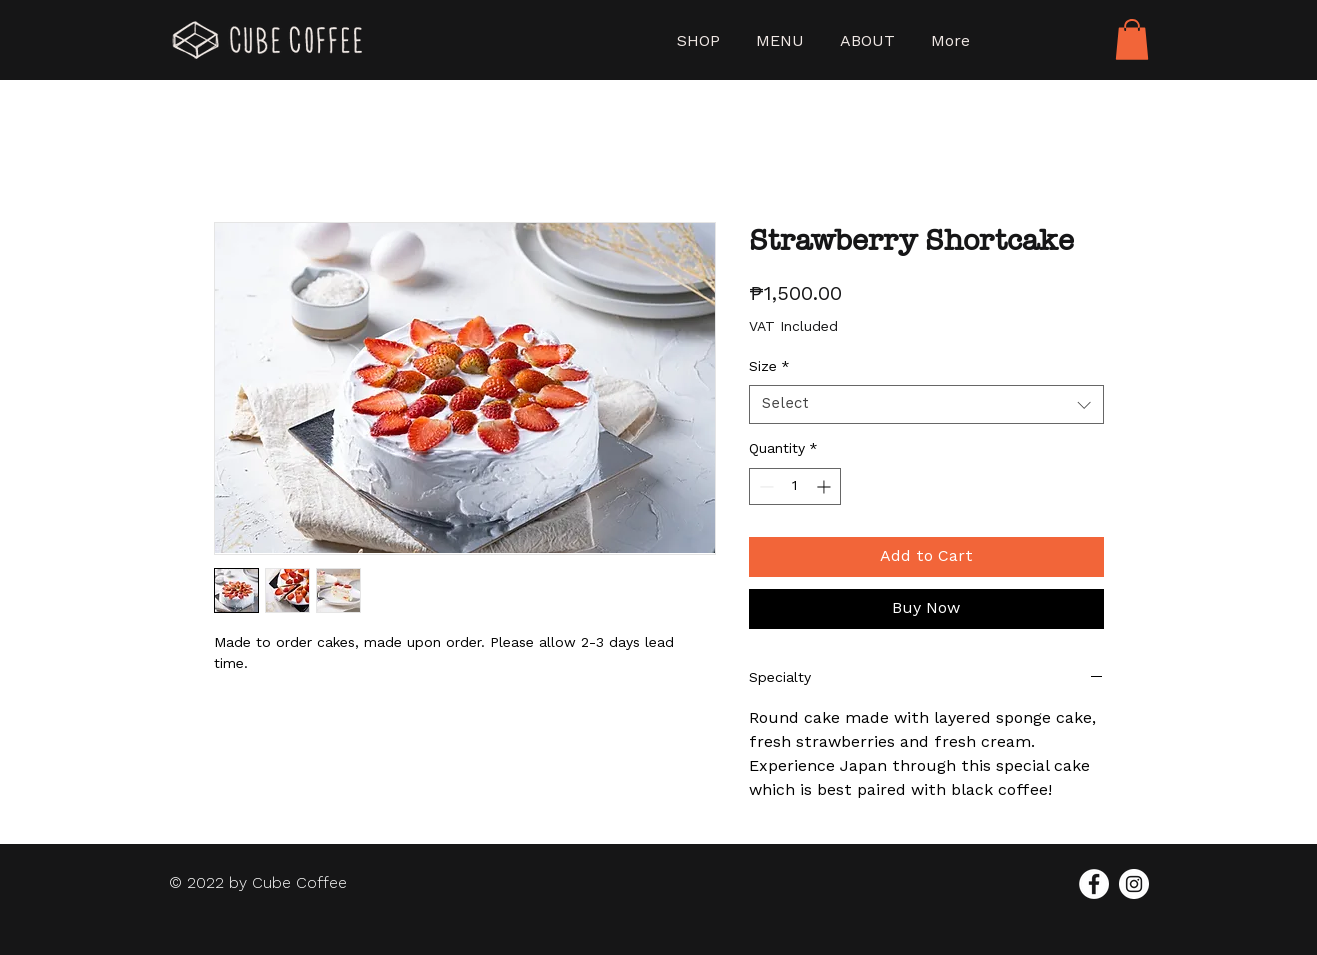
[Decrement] (764, 486)
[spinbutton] (795, 486)
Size (769, 367)
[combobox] (926, 404)
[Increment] (825, 486)
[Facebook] (1094, 884)
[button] (1132, 39)
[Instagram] (1134, 884)
